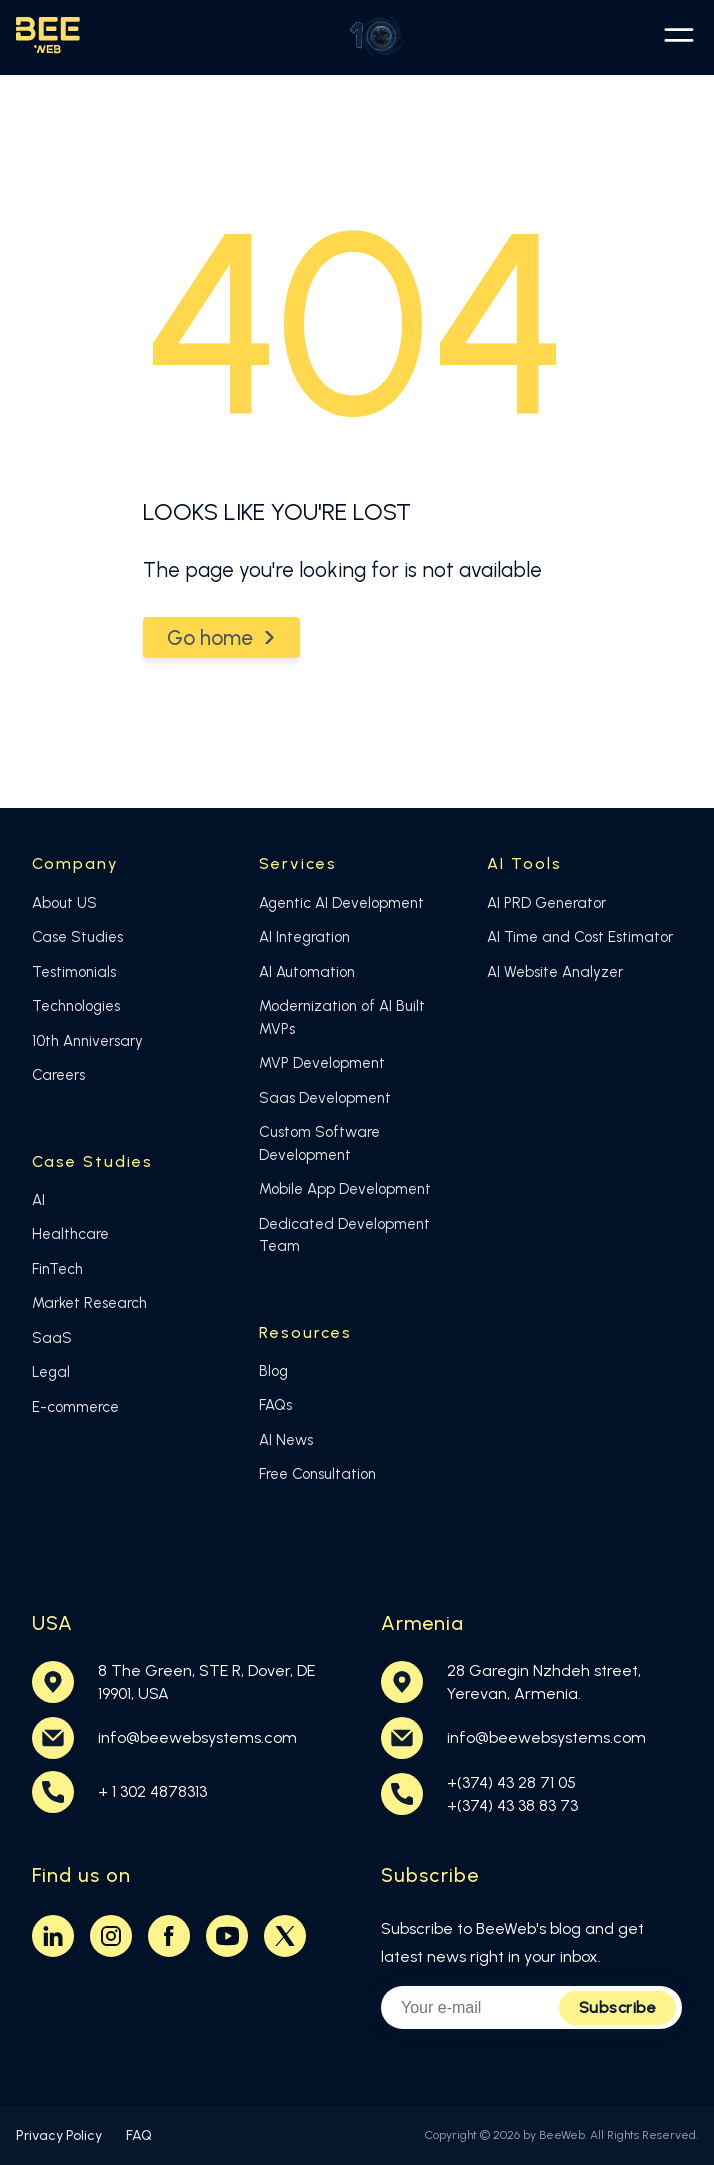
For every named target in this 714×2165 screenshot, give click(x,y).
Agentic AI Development (341, 903)
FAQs (275, 1405)
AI (38, 1200)
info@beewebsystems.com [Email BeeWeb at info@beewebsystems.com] (197, 1737)
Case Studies (77, 937)
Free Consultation (317, 1474)
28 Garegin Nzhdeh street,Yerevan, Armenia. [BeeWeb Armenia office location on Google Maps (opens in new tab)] (544, 1682)
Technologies (76, 1006)
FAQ (139, 2135)
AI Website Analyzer (555, 972)
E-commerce (75, 1407)
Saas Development (325, 1098)
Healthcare (70, 1234)
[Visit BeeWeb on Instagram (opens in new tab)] (111, 1936)
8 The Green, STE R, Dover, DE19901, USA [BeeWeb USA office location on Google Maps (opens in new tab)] (206, 1682)
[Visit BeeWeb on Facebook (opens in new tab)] (169, 1936)
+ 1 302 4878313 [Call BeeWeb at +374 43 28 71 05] (152, 1791)
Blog (273, 1371)
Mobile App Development (345, 1189)
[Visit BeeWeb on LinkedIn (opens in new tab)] (53, 1936)
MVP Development (322, 1063)
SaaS (52, 1338)
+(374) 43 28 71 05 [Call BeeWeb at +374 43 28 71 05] (511, 1782)
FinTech (57, 1269)
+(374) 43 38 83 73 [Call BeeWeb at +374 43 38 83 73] (512, 1805)
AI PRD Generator (546, 903)
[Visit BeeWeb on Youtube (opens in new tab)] (227, 1936)
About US (64, 903)
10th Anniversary (87, 1041)
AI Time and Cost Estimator (580, 937)
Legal (51, 1372)
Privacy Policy (59, 2135)
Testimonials (74, 972)
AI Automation (307, 972)
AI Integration (304, 937)
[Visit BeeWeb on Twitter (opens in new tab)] (285, 1936)
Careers (58, 1075)
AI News (286, 1440)
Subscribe (618, 2007)
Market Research (89, 1303)
